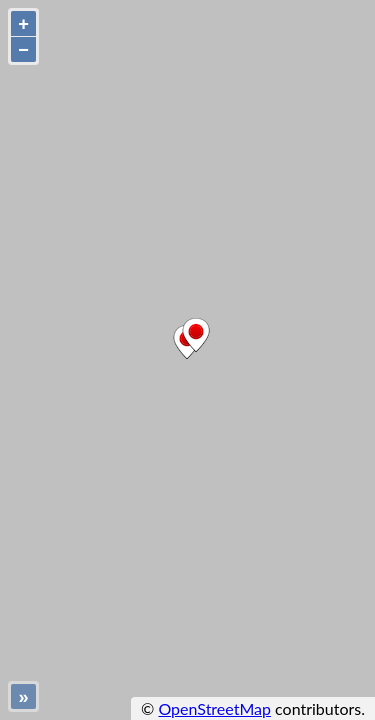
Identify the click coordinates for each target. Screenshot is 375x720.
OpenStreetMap (214, 708)
